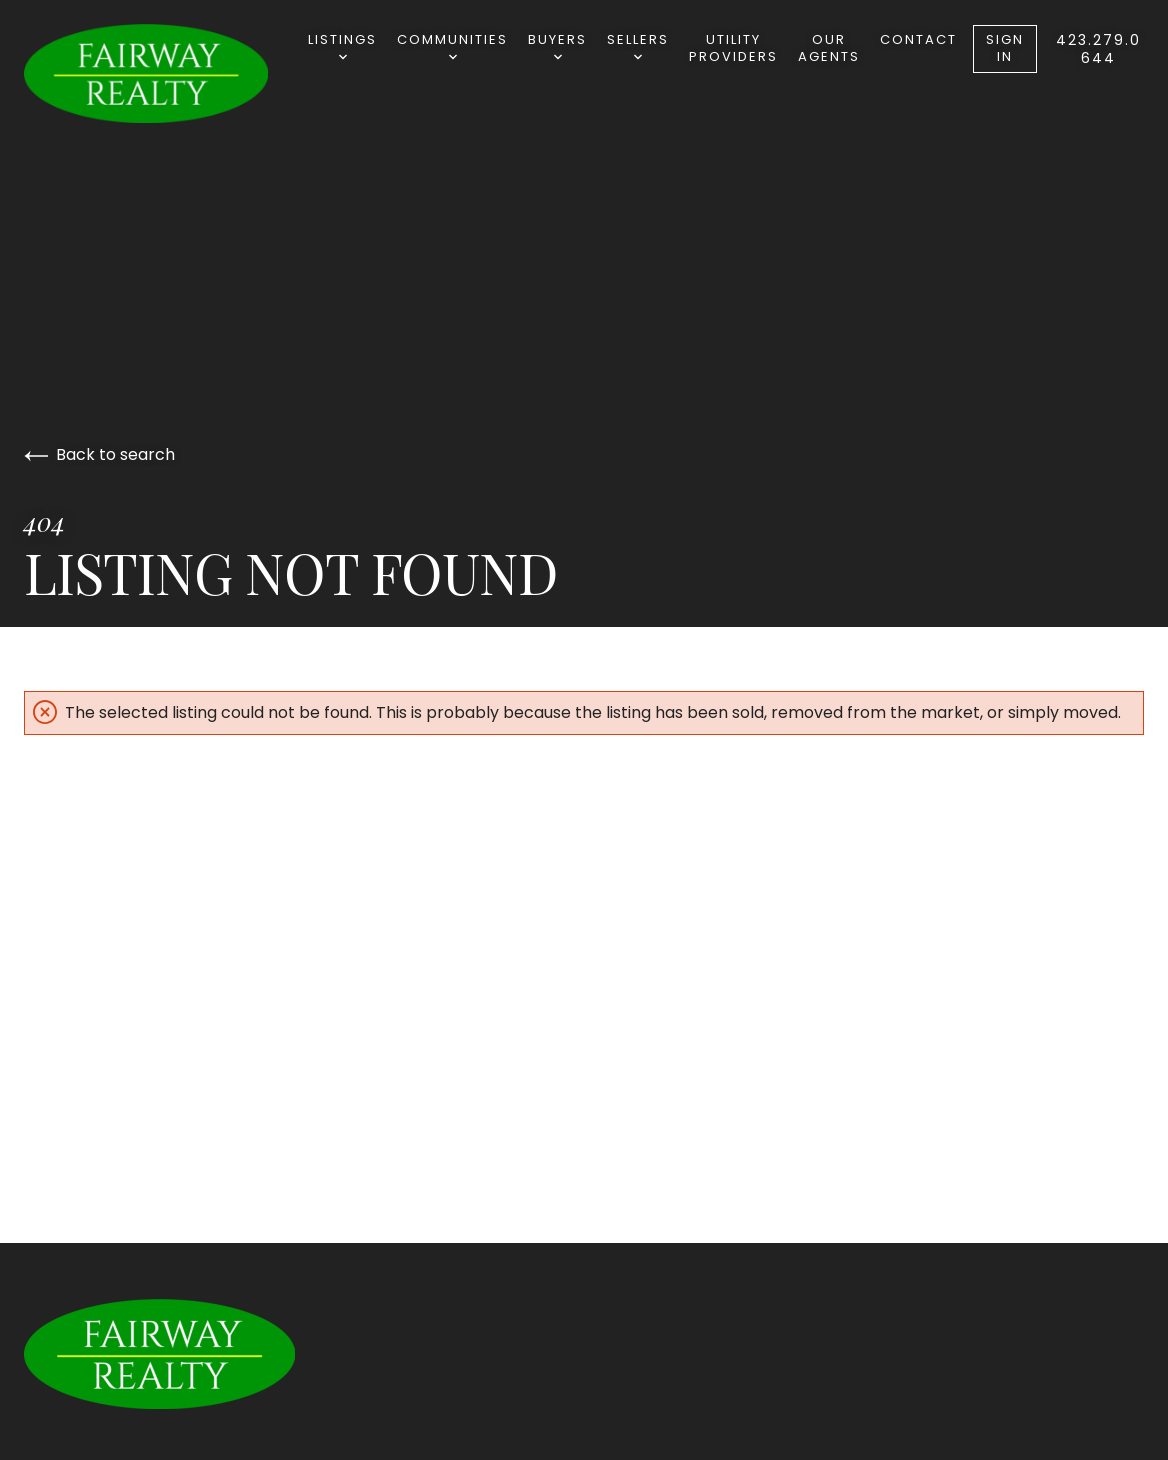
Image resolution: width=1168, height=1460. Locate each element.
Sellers (638, 45)
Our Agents (829, 48)
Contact (918, 39)
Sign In (1005, 48)
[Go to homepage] (166, 73)
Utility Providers (733, 48)
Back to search (99, 454)
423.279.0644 (1098, 49)
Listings (342, 45)
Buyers (557, 45)
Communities (452, 45)
